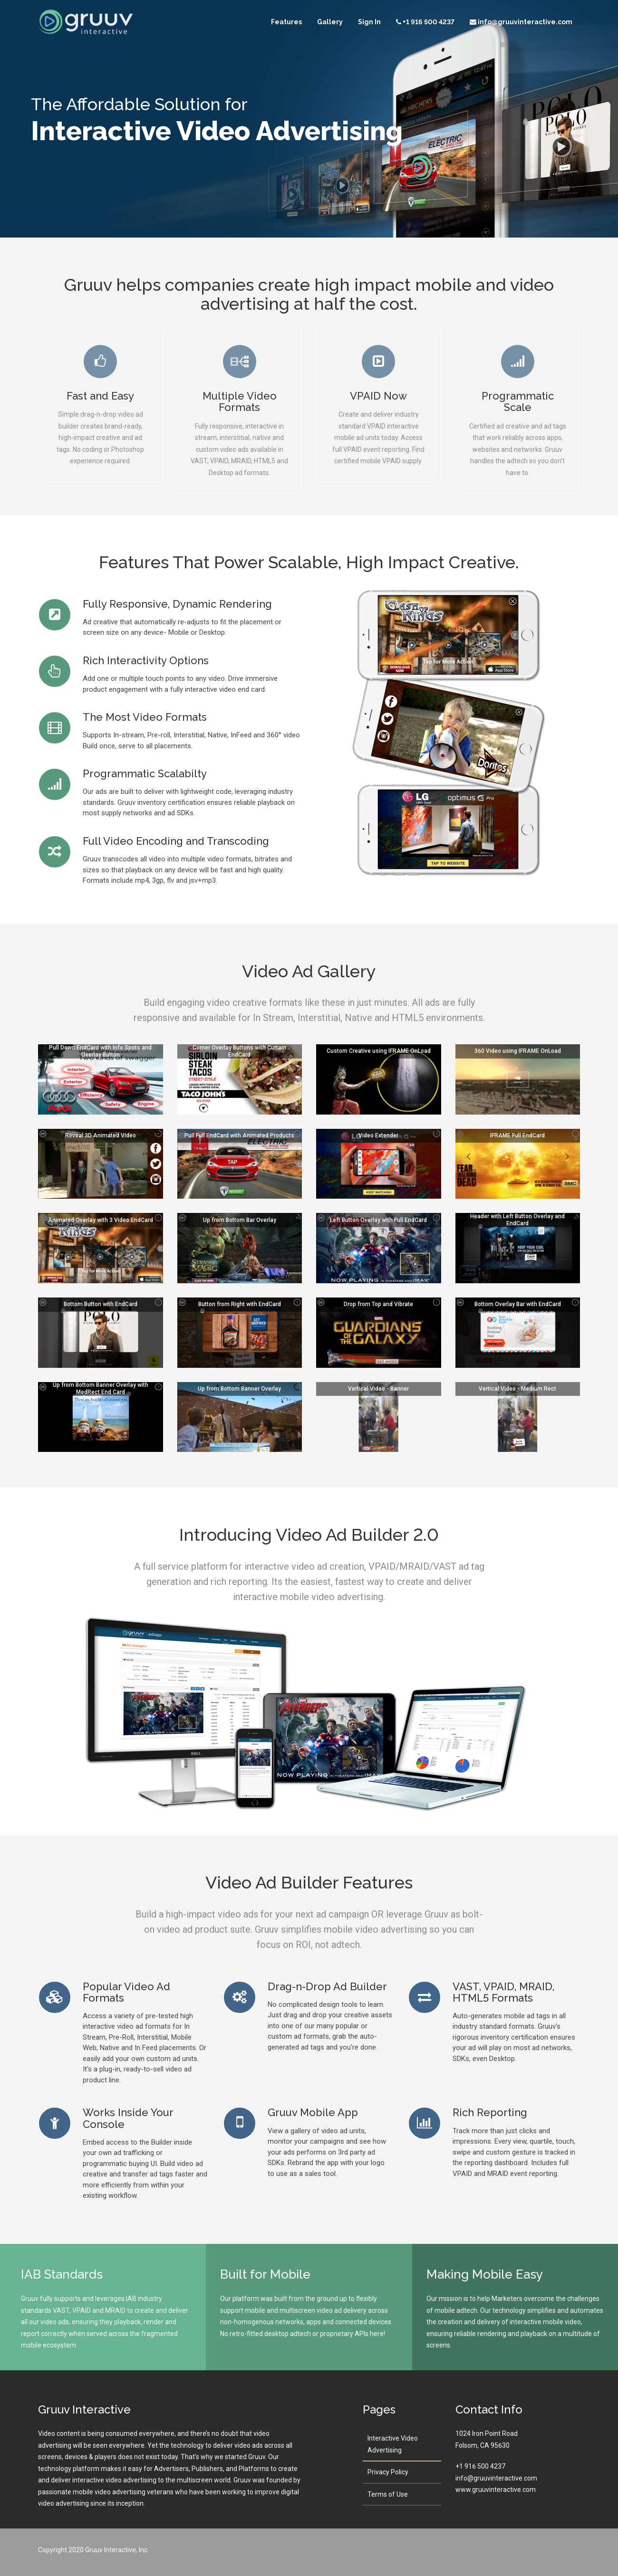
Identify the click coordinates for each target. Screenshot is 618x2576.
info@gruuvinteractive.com (496, 2478)
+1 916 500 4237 (480, 2466)
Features (286, 23)
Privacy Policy (387, 2472)
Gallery (330, 23)
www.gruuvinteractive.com (495, 2489)
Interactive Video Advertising (392, 2444)
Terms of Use (387, 2494)
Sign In (369, 23)
